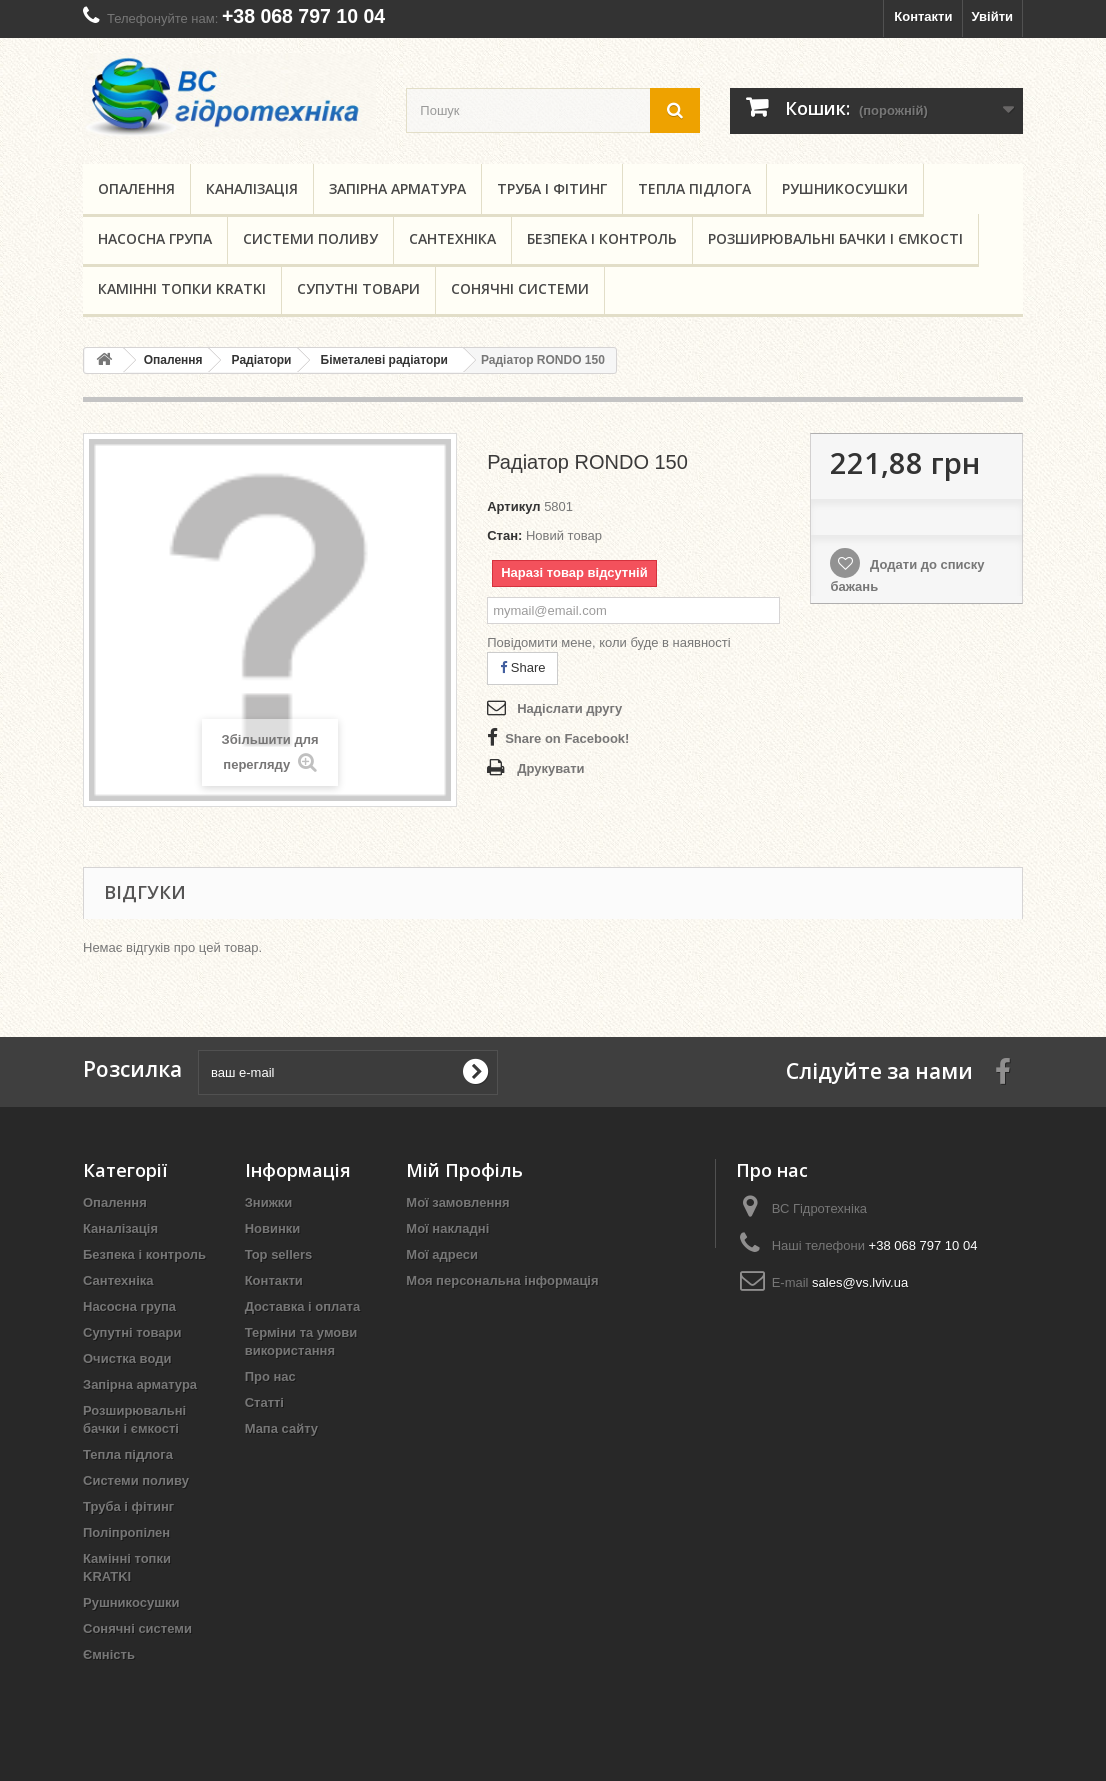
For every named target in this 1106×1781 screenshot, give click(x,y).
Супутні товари (358, 288)
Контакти (923, 16)
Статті (264, 1402)
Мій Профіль (464, 1170)
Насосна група (155, 238)
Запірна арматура (397, 188)
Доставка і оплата (302, 1306)
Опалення (136, 188)
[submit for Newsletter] (475, 1072)
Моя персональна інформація (502, 1280)
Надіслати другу (569, 708)
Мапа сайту (281, 1428)
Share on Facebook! (567, 738)
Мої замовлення (457, 1202)
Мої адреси (442, 1254)
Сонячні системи (520, 288)
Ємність (109, 1654)
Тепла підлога (694, 188)
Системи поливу (310, 238)
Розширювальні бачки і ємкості (835, 238)
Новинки (273, 1228)
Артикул (513, 506)
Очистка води (127, 1358)
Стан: (504, 535)
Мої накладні (447, 1228)
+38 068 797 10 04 (303, 16)
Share (522, 667)
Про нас (270, 1376)
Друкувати (550, 768)
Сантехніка (452, 238)
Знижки (269, 1202)
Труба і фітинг (552, 188)
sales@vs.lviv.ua (860, 1282)
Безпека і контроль (602, 238)
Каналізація (252, 188)
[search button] (675, 110)
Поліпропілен (126, 1532)
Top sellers (279, 1254)
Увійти (992, 16)
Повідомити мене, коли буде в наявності (609, 642)
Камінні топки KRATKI (182, 288)
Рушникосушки (845, 188)
